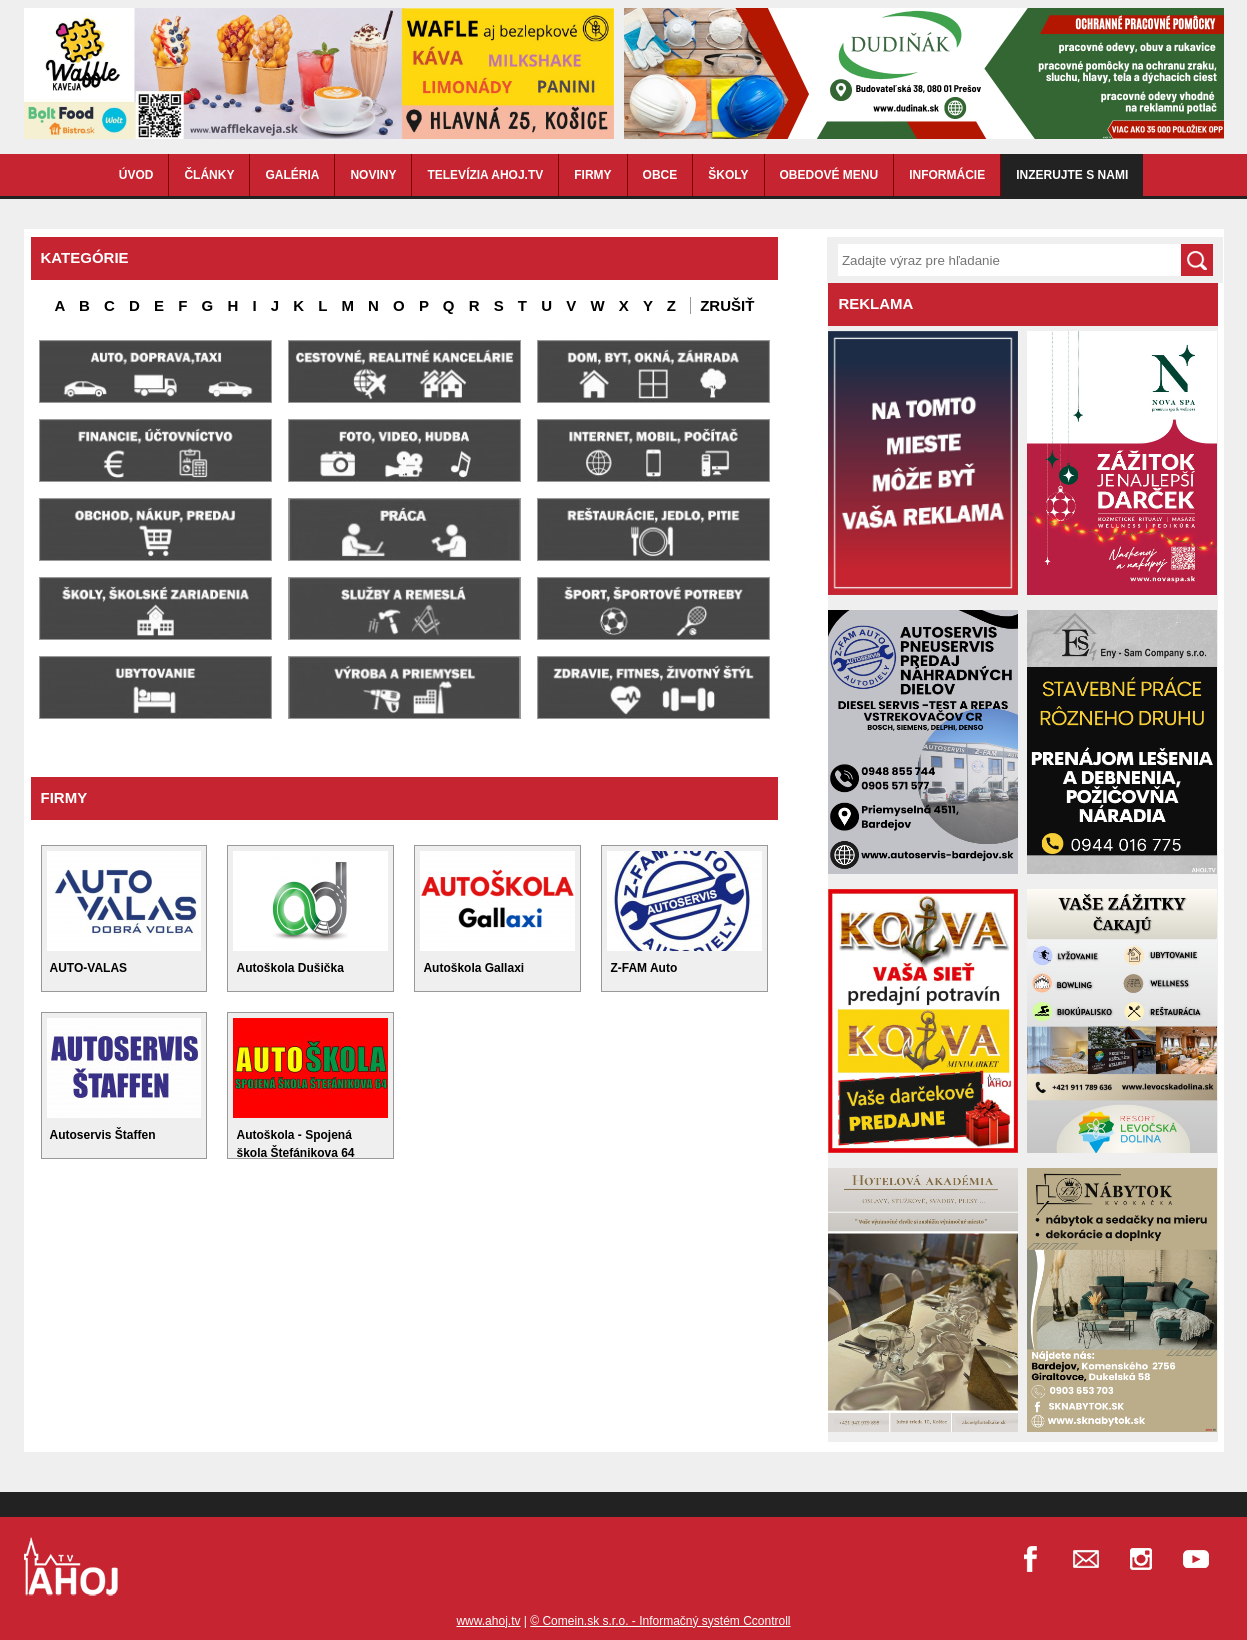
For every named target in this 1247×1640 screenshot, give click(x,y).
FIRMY (592, 175)
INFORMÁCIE (947, 175)
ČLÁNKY (209, 175)
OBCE (660, 175)
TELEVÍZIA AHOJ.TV (485, 175)
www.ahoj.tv (488, 1621)
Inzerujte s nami (1072, 175)
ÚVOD (136, 175)
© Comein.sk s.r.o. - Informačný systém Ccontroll (660, 1621)
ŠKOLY (728, 175)
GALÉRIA (292, 175)
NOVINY (373, 175)
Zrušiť (727, 305)
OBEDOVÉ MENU (829, 175)
